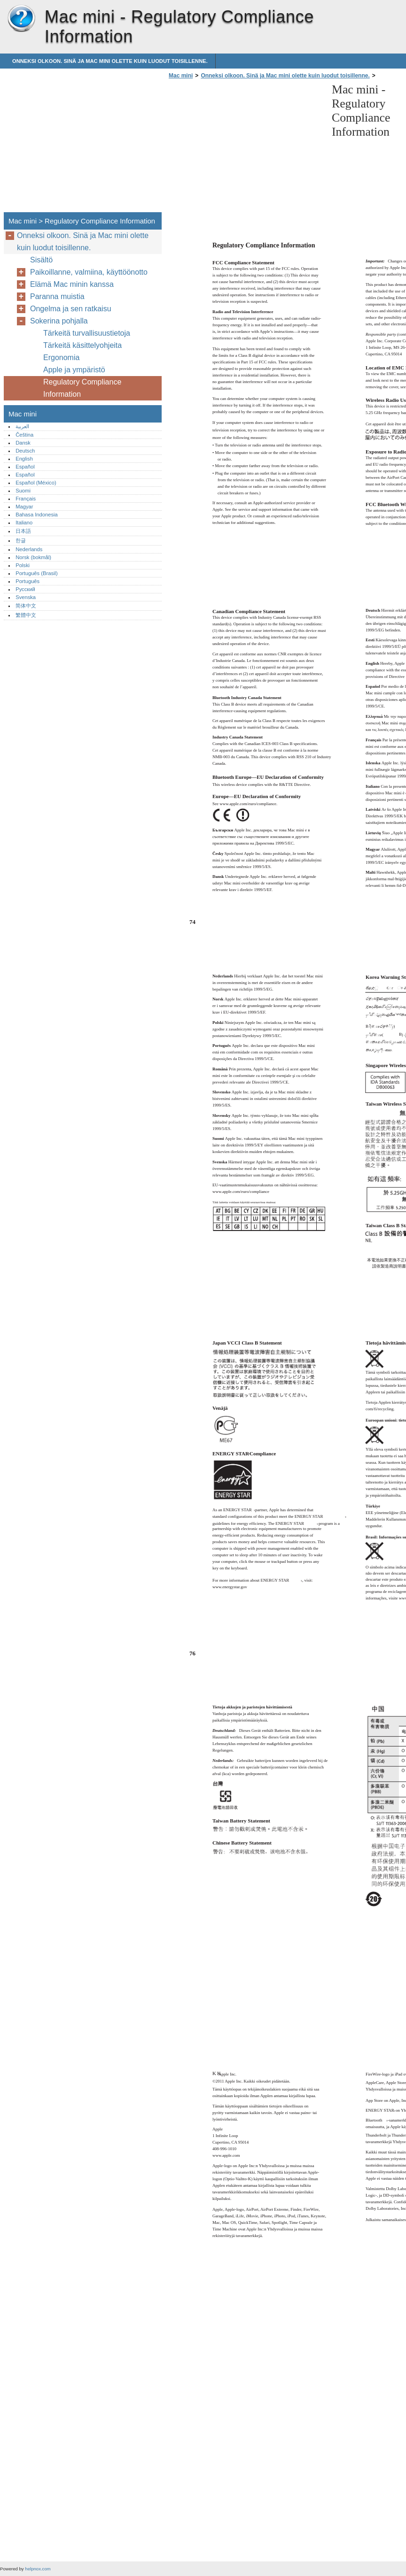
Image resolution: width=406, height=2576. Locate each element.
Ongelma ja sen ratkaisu (70, 309)
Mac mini (21, 19)
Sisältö (41, 260)
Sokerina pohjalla (59, 321)
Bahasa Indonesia (37, 514)
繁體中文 (26, 615)
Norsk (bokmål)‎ (33, 557)
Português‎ (27, 581)
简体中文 (26, 605)
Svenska (26, 597)
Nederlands (29, 549)
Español (25, 466)
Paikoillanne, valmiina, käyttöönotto (89, 272)
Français (26, 498)
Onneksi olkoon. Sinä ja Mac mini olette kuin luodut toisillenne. (110, 61)
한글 (21, 540)
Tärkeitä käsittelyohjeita (82, 345)
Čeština (24, 435)
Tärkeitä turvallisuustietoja (86, 333)
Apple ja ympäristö (74, 370)
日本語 (23, 531)
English (24, 458)
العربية (22, 426)
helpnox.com (37, 2568)
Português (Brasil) (37, 573)
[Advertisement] (245, 148)
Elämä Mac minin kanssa (72, 284)
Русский (25, 589)
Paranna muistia (57, 296)
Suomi (23, 490)
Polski (23, 565)
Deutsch (25, 451)
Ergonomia (61, 357)
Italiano (24, 522)
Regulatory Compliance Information (82, 388)
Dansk (23, 443)
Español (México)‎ (36, 482)
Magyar (24, 506)
